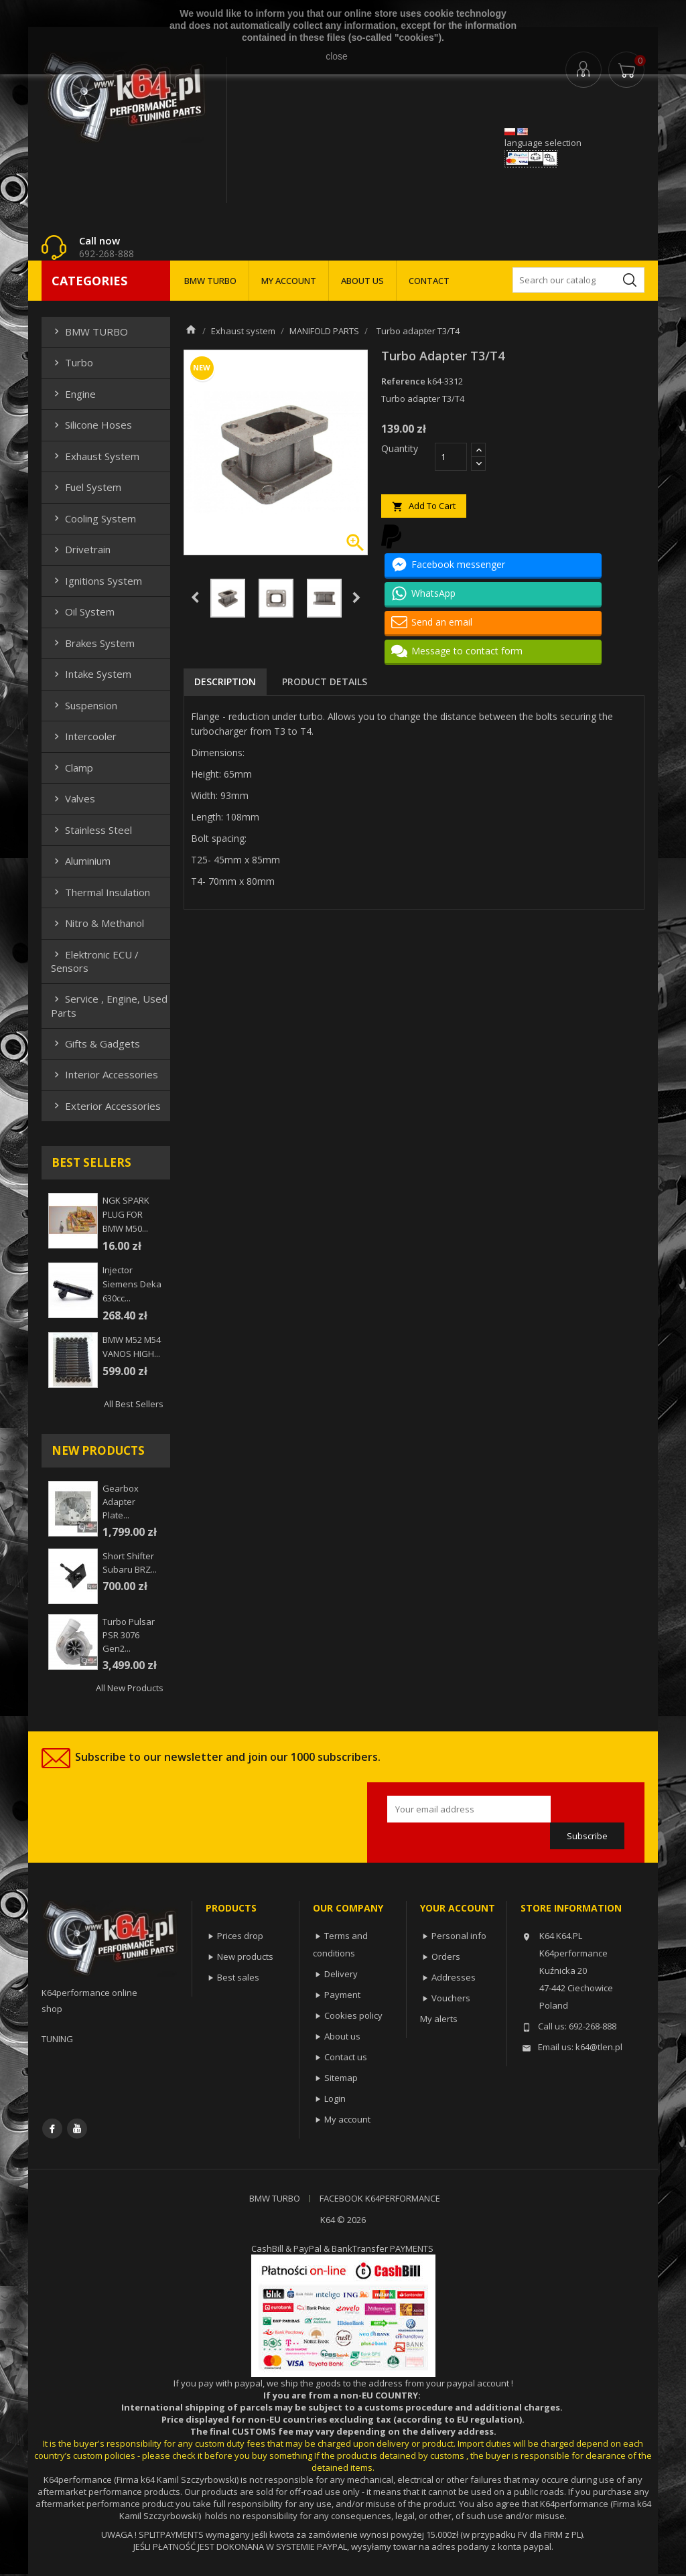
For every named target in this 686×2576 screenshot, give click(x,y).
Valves (73, 798)
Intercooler (84, 736)
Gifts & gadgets (95, 1043)
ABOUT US (362, 281)
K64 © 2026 (343, 2220)
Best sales (238, 1977)
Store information (571, 1908)
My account (347, 2119)
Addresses (453, 1977)
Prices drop (240, 1936)
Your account (457, 1908)
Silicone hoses (91, 424)
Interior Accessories (104, 1074)
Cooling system (93, 518)
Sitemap (341, 2078)
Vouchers (450, 1998)
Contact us (345, 2057)
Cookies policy (353, 2015)
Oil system (83, 611)
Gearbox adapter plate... (120, 1501)
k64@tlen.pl (598, 2047)
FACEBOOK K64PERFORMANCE (380, 2198)
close (337, 56)
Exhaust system (95, 456)
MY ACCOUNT (288, 281)
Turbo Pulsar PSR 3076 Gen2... (128, 1635)
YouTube (77, 2129)
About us (342, 2036)
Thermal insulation (100, 892)
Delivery (341, 1974)
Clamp (72, 767)
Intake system (91, 674)
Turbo (72, 362)
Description (225, 681)
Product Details (324, 681)
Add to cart (424, 506)
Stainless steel (91, 830)
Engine (73, 394)
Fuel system (86, 487)
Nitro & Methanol (97, 923)
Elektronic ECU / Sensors (95, 961)
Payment (342, 1995)
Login (335, 2098)
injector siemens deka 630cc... (131, 1284)
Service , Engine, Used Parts (109, 1005)
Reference (403, 381)
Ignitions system (96, 580)
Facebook (52, 2129)
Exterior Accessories (106, 1106)
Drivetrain (81, 549)
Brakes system (93, 643)
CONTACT (429, 281)
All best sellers (133, 1404)
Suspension (84, 705)
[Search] (578, 280)
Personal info (458, 1936)
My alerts (439, 2019)
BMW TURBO (210, 281)
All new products (129, 1688)
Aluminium (81, 860)
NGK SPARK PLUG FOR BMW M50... (125, 1214)
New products (245, 1956)
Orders (445, 1956)
